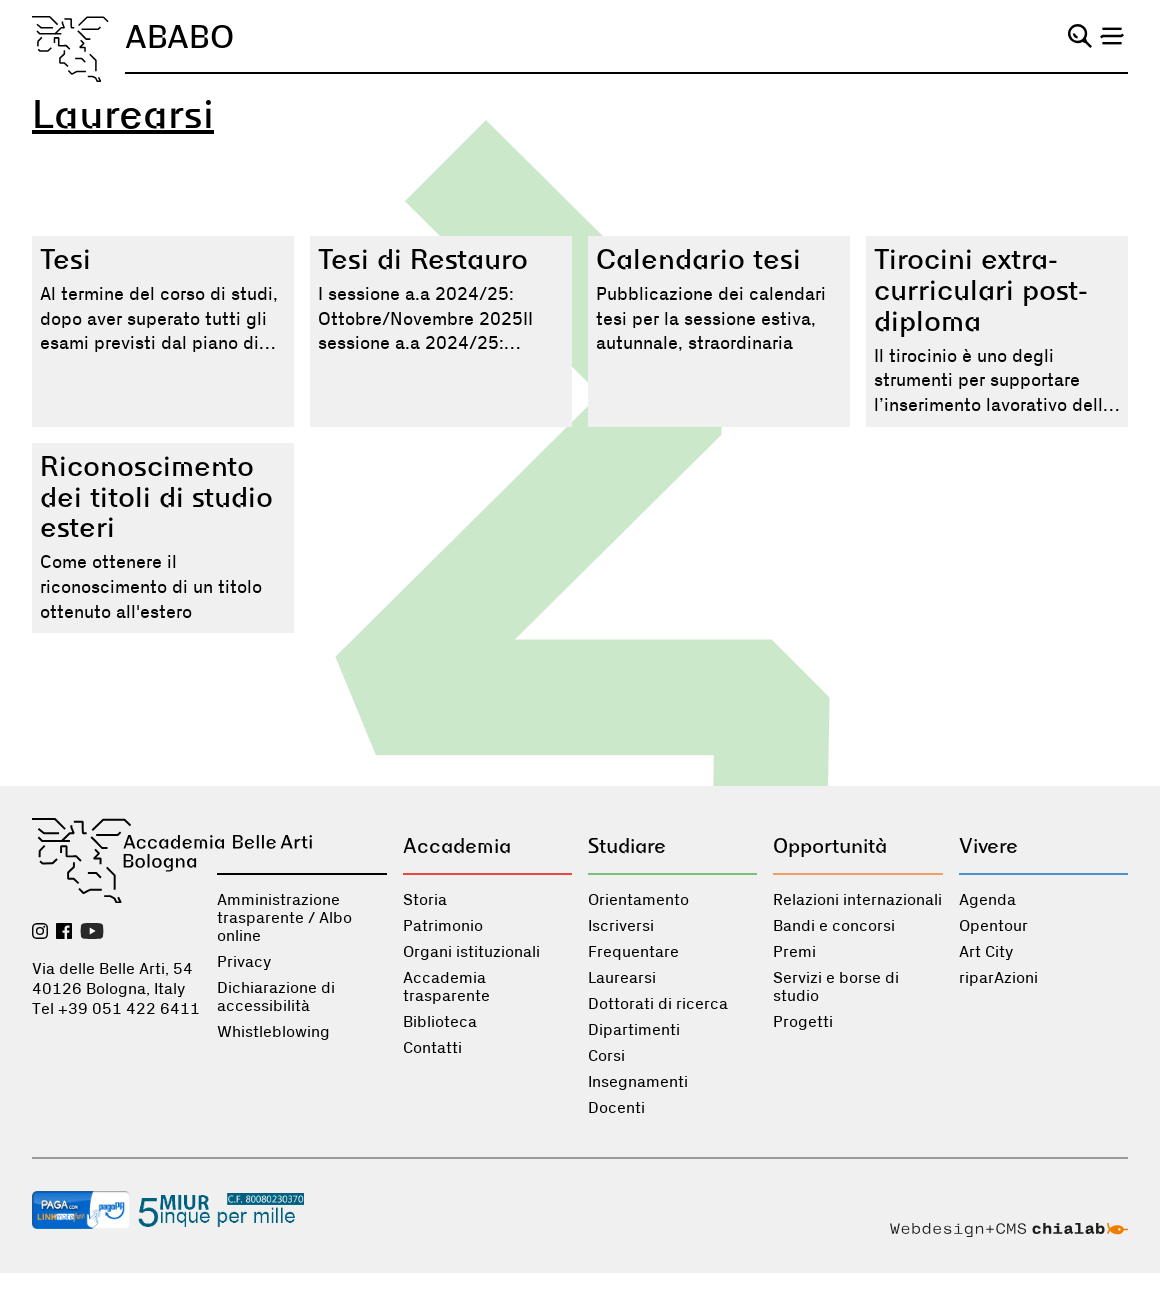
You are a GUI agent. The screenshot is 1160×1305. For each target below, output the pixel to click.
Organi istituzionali (471, 952)
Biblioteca (440, 1022)
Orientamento (638, 900)
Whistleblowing (273, 1032)
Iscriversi (621, 926)
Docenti (616, 1108)
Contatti (432, 1048)
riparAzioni (998, 978)
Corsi (606, 1056)
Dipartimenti (634, 1030)
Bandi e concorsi (834, 926)
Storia (425, 900)
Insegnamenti (638, 1082)
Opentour (993, 926)
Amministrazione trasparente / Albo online (284, 918)
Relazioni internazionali (857, 900)
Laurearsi (622, 978)
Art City (986, 952)
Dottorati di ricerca (658, 1004)
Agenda (987, 900)
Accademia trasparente (446, 987)
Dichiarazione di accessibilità (276, 997)
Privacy (244, 962)
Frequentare (633, 952)
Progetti (803, 1022)
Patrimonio (443, 926)
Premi (794, 952)
